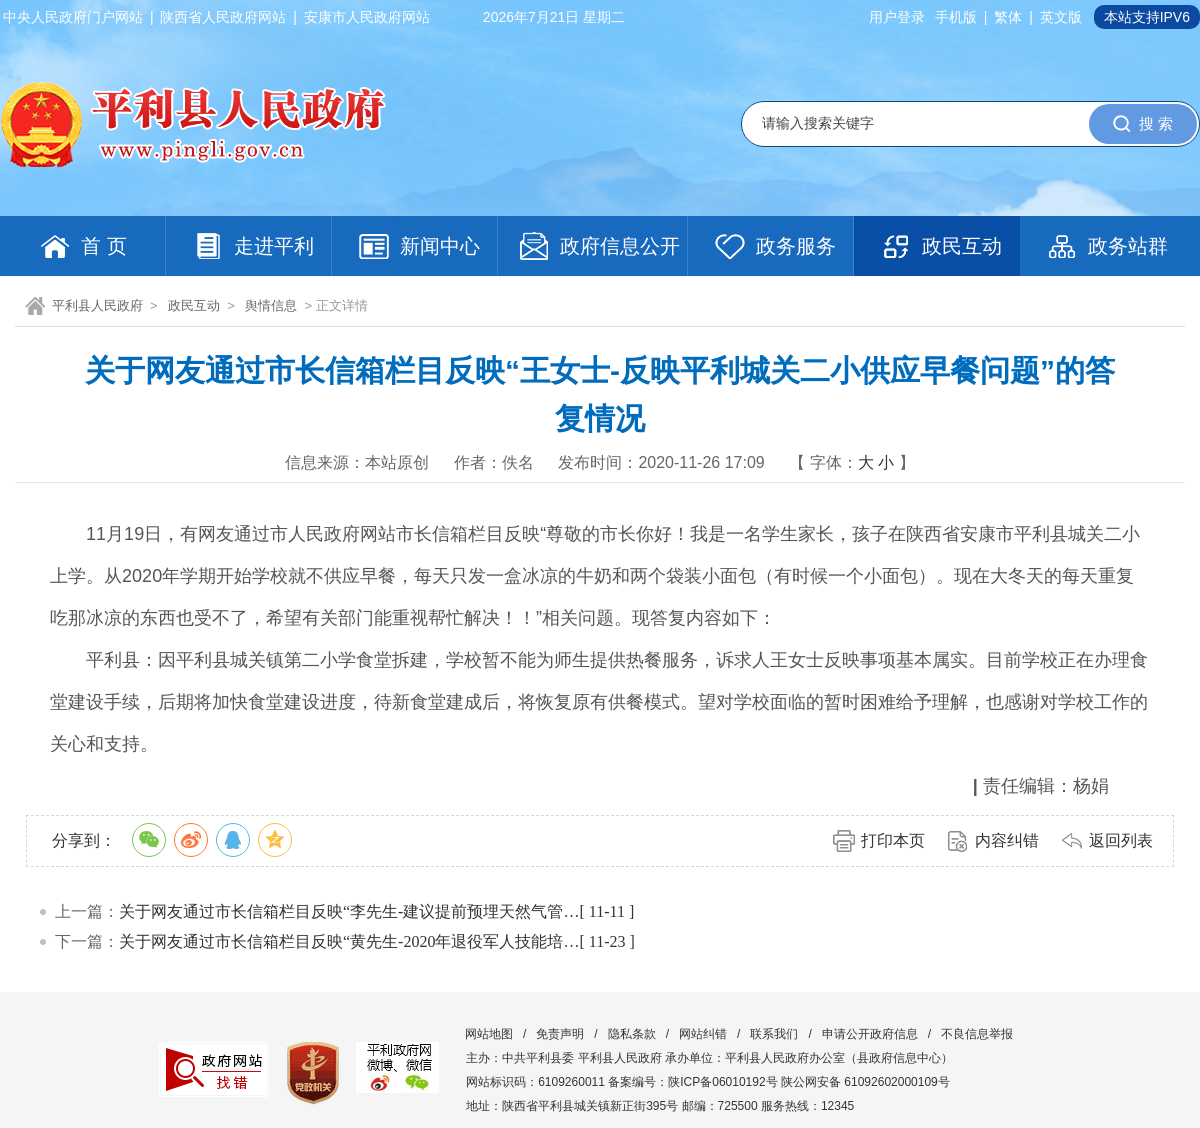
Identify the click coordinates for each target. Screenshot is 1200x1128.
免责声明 (560, 1034)
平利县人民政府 (97, 305)
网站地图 (489, 1034)
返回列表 (1121, 840)
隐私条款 (632, 1034)
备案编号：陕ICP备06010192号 (692, 1082)
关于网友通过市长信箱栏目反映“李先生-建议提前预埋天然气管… (349, 911)
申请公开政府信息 (870, 1034)
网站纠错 (703, 1034)
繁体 (1008, 17)
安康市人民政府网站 (367, 17)
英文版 (1061, 17)
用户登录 (897, 17)
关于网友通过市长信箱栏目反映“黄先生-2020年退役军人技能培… (349, 941)
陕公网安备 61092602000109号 (865, 1082)
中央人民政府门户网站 (73, 17)
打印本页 (893, 840)
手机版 (956, 17)
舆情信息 (271, 305)
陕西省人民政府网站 (223, 17)
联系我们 (774, 1034)
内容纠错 (1007, 840)
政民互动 (194, 305)
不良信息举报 (977, 1034)
